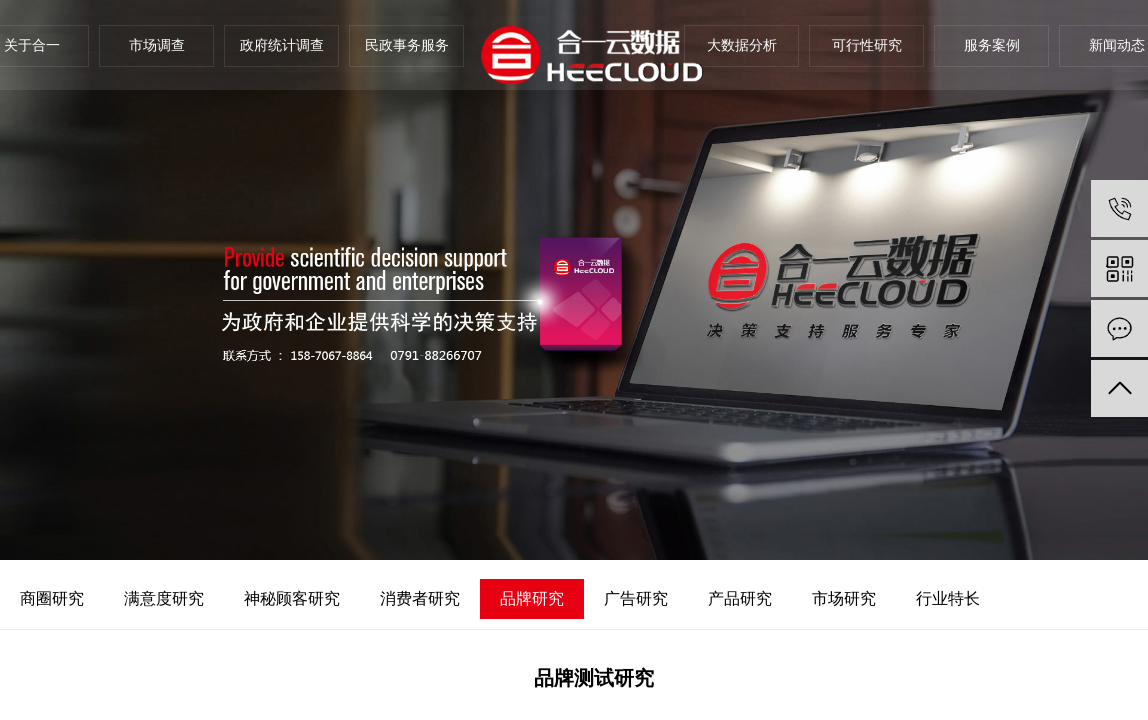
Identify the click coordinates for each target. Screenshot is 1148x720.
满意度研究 (164, 598)
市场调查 (157, 45)
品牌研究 (532, 598)
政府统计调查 (282, 45)
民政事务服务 (407, 45)
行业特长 (948, 598)
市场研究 (844, 598)
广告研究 (636, 598)
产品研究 (740, 598)
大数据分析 (742, 45)
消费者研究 (420, 598)
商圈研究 (52, 598)
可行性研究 (867, 45)
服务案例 (992, 45)
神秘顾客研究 (292, 598)
